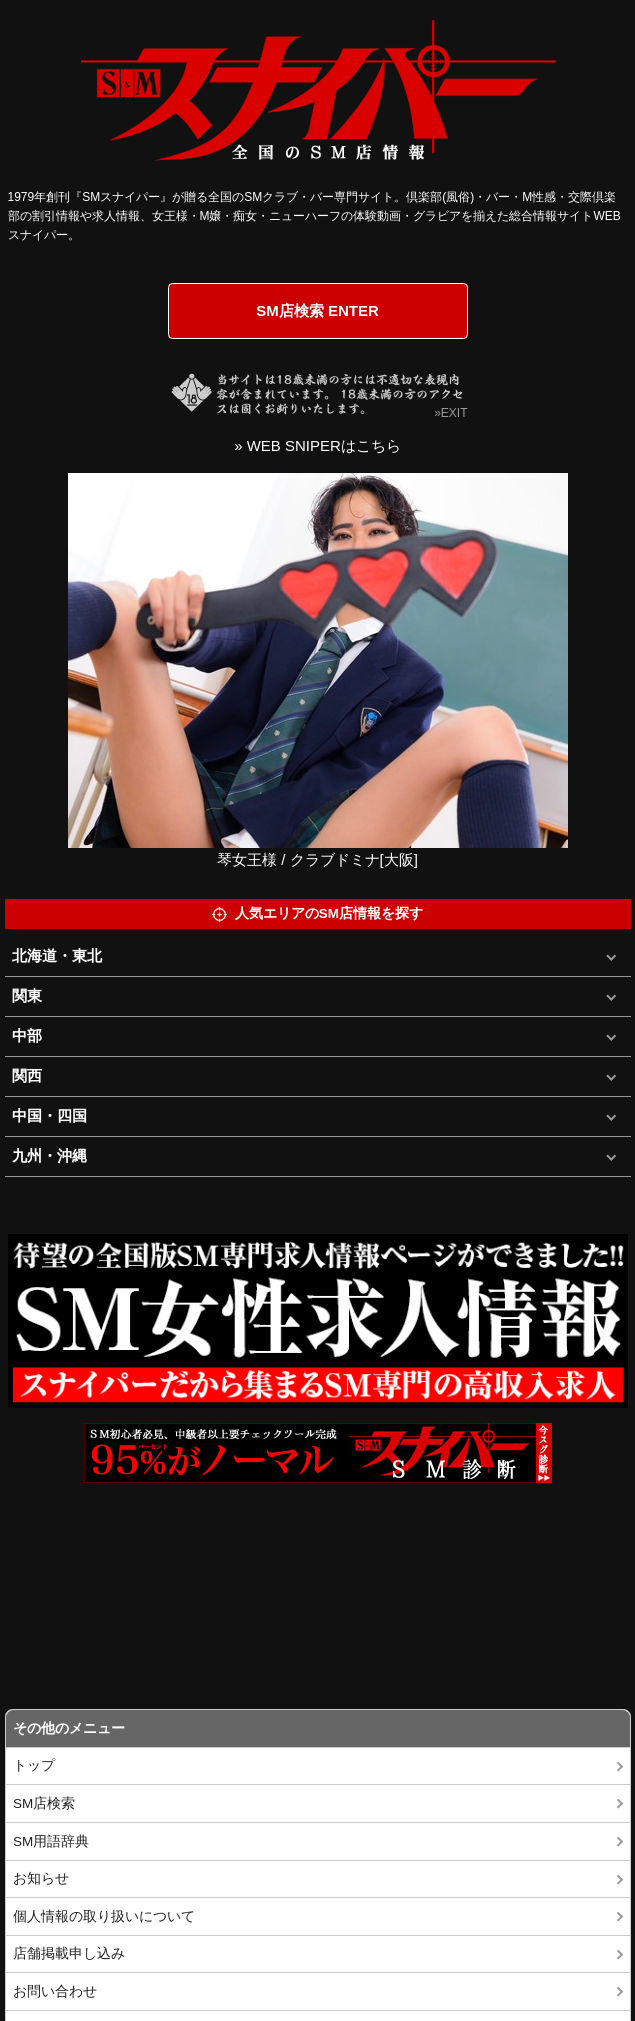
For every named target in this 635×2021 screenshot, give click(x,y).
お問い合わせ (55, 1991)
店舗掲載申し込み (69, 1953)
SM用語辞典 (51, 1841)
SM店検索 (44, 1803)
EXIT (454, 413)
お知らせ (41, 1878)
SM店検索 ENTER (317, 310)
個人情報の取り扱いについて (104, 1916)
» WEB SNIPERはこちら (317, 445)
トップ (34, 1765)
